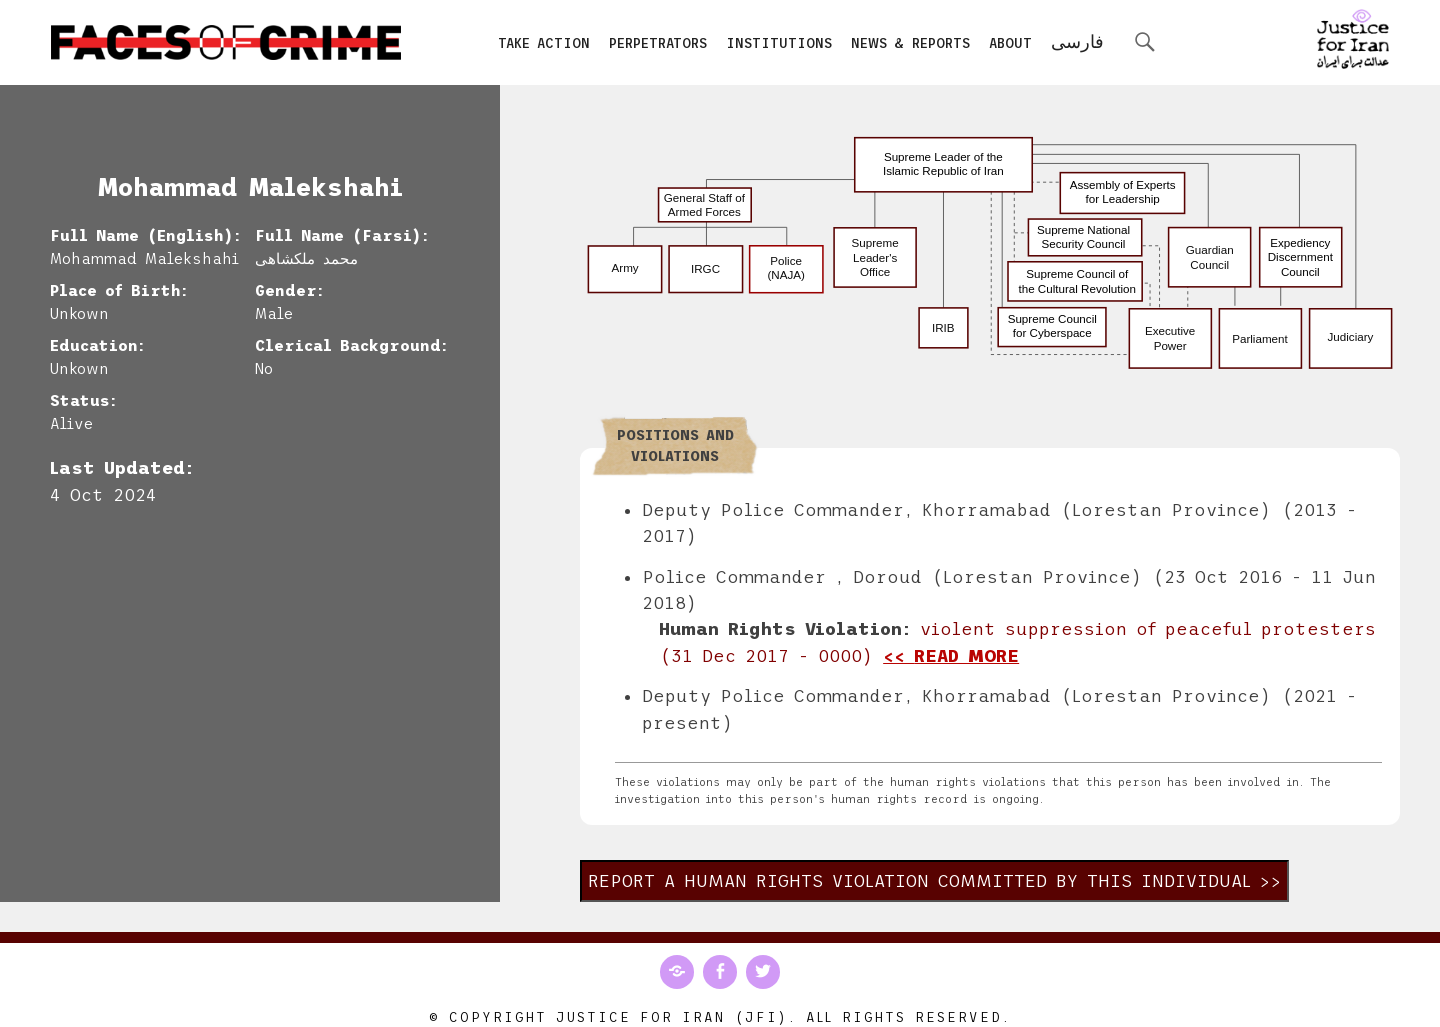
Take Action (544, 43)
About (1010, 43)
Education (94, 345)
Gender (286, 290)
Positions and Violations (675, 445)
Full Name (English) (142, 235)
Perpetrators (658, 43)
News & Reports (910, 43)
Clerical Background (348, 345)
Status (80, 400)
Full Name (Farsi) (338, 235)
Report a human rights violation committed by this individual (919, 881)
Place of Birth (115, 290)
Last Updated (117, 468)
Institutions (779, 43)
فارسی (1077, 42)
